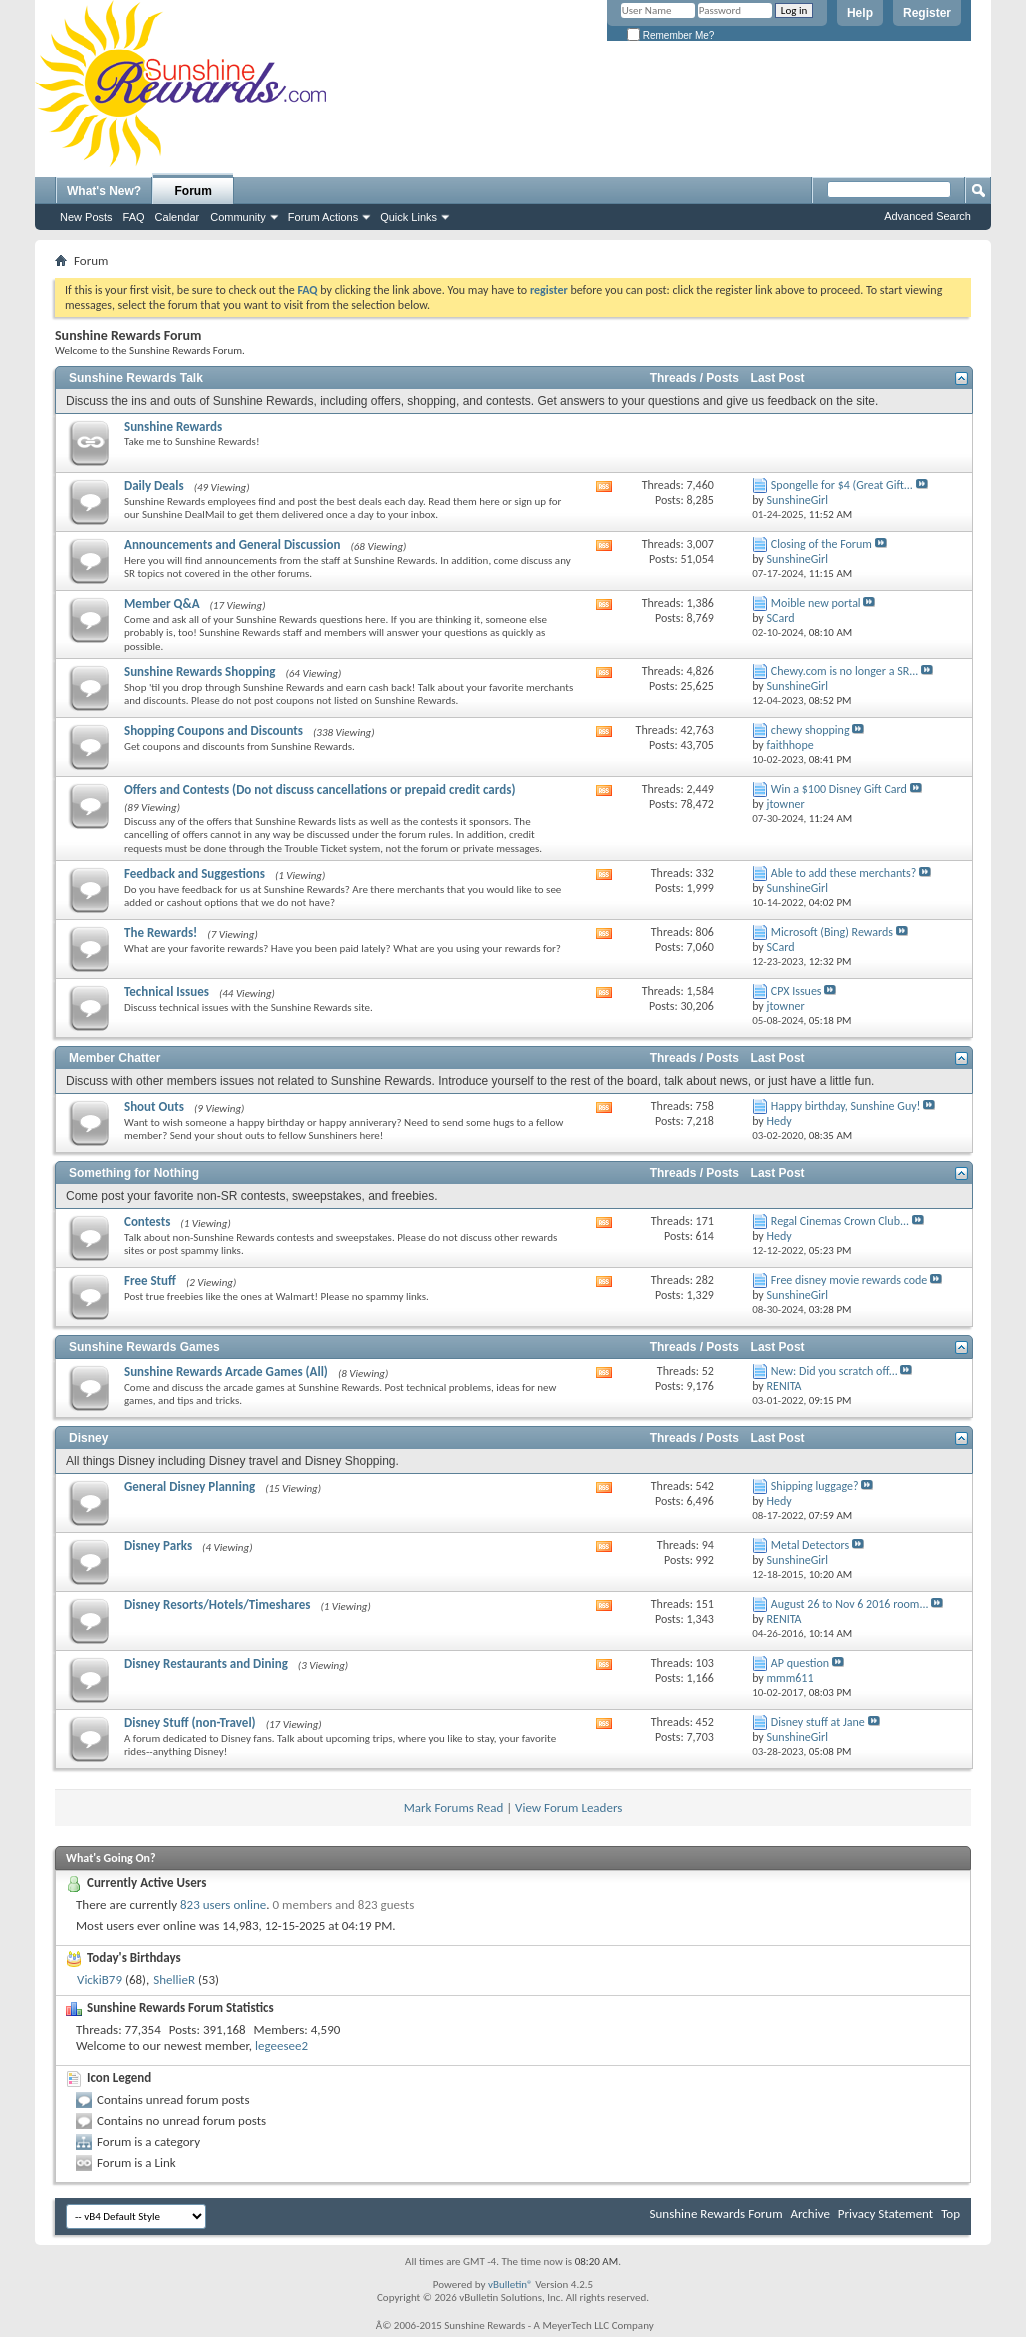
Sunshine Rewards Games (144, 1347)
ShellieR (174, 1979)
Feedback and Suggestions (194, 873)
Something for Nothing (134, 1173)
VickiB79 (99, 1979)
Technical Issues (166, 991)
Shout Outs (154, 1106)
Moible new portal (816, 603)
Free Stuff (150, 1280)
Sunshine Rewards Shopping (199, 671)
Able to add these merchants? (844, 873)
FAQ (134, 217)
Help (860, 13)
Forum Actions (323, 217)
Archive (809, 2213)
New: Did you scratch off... (834, 1371)
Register (927, 13)
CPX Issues (796, 991)
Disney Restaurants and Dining (206, 1663)
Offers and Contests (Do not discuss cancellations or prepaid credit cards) (319, 789)
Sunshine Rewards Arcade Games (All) (226, 1371)
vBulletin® (510, 2284)
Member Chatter (114, 1058)
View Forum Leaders (568, 1807)
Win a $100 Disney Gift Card (839, 789)
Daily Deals (154, 485)
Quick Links (408, 217)
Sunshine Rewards (173, 426)
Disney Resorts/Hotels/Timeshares (217, 1604)
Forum (193, 191)
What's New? (104, 191)
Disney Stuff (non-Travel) (190, 1722)
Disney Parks (158, 1545)
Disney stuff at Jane (818, 1722)
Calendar (177, 217)
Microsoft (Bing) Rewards (832, 932)
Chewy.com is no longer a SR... (844, 671)
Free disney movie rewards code (849, 1280)
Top (950, 2213)
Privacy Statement (885, 2213)
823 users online (223, 1904)
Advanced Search (927, 216)
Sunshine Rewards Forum (716, 2213)
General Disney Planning (189, 1486)
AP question (800, 1663)
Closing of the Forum (821, 544)
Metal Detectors (810, 1545)
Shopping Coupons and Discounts (213, 730)
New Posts (86, 217)
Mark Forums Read (454, 1807)
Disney (88, 1438)
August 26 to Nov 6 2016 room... (850, 1604)
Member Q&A (162, 603)
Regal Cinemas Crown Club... (840, 1221)
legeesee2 (281, 2045)
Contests (147, 1221)
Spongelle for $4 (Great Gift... (842, 485)
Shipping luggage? (815, 1486)
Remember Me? (670, 35)
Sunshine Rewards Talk (136, 378)
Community (238, 217)
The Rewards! (160, 932)
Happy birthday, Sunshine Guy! (846, 1106)
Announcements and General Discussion (232, 544)
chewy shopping (810, 730)
